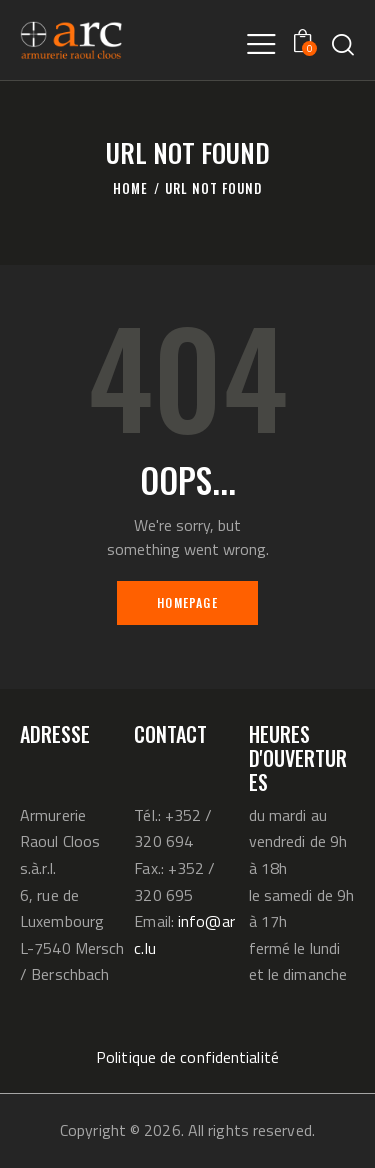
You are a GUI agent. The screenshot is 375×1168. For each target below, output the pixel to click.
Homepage (187, 602)
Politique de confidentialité (187, 1057)
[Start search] (343, 44)
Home (130, 188)
